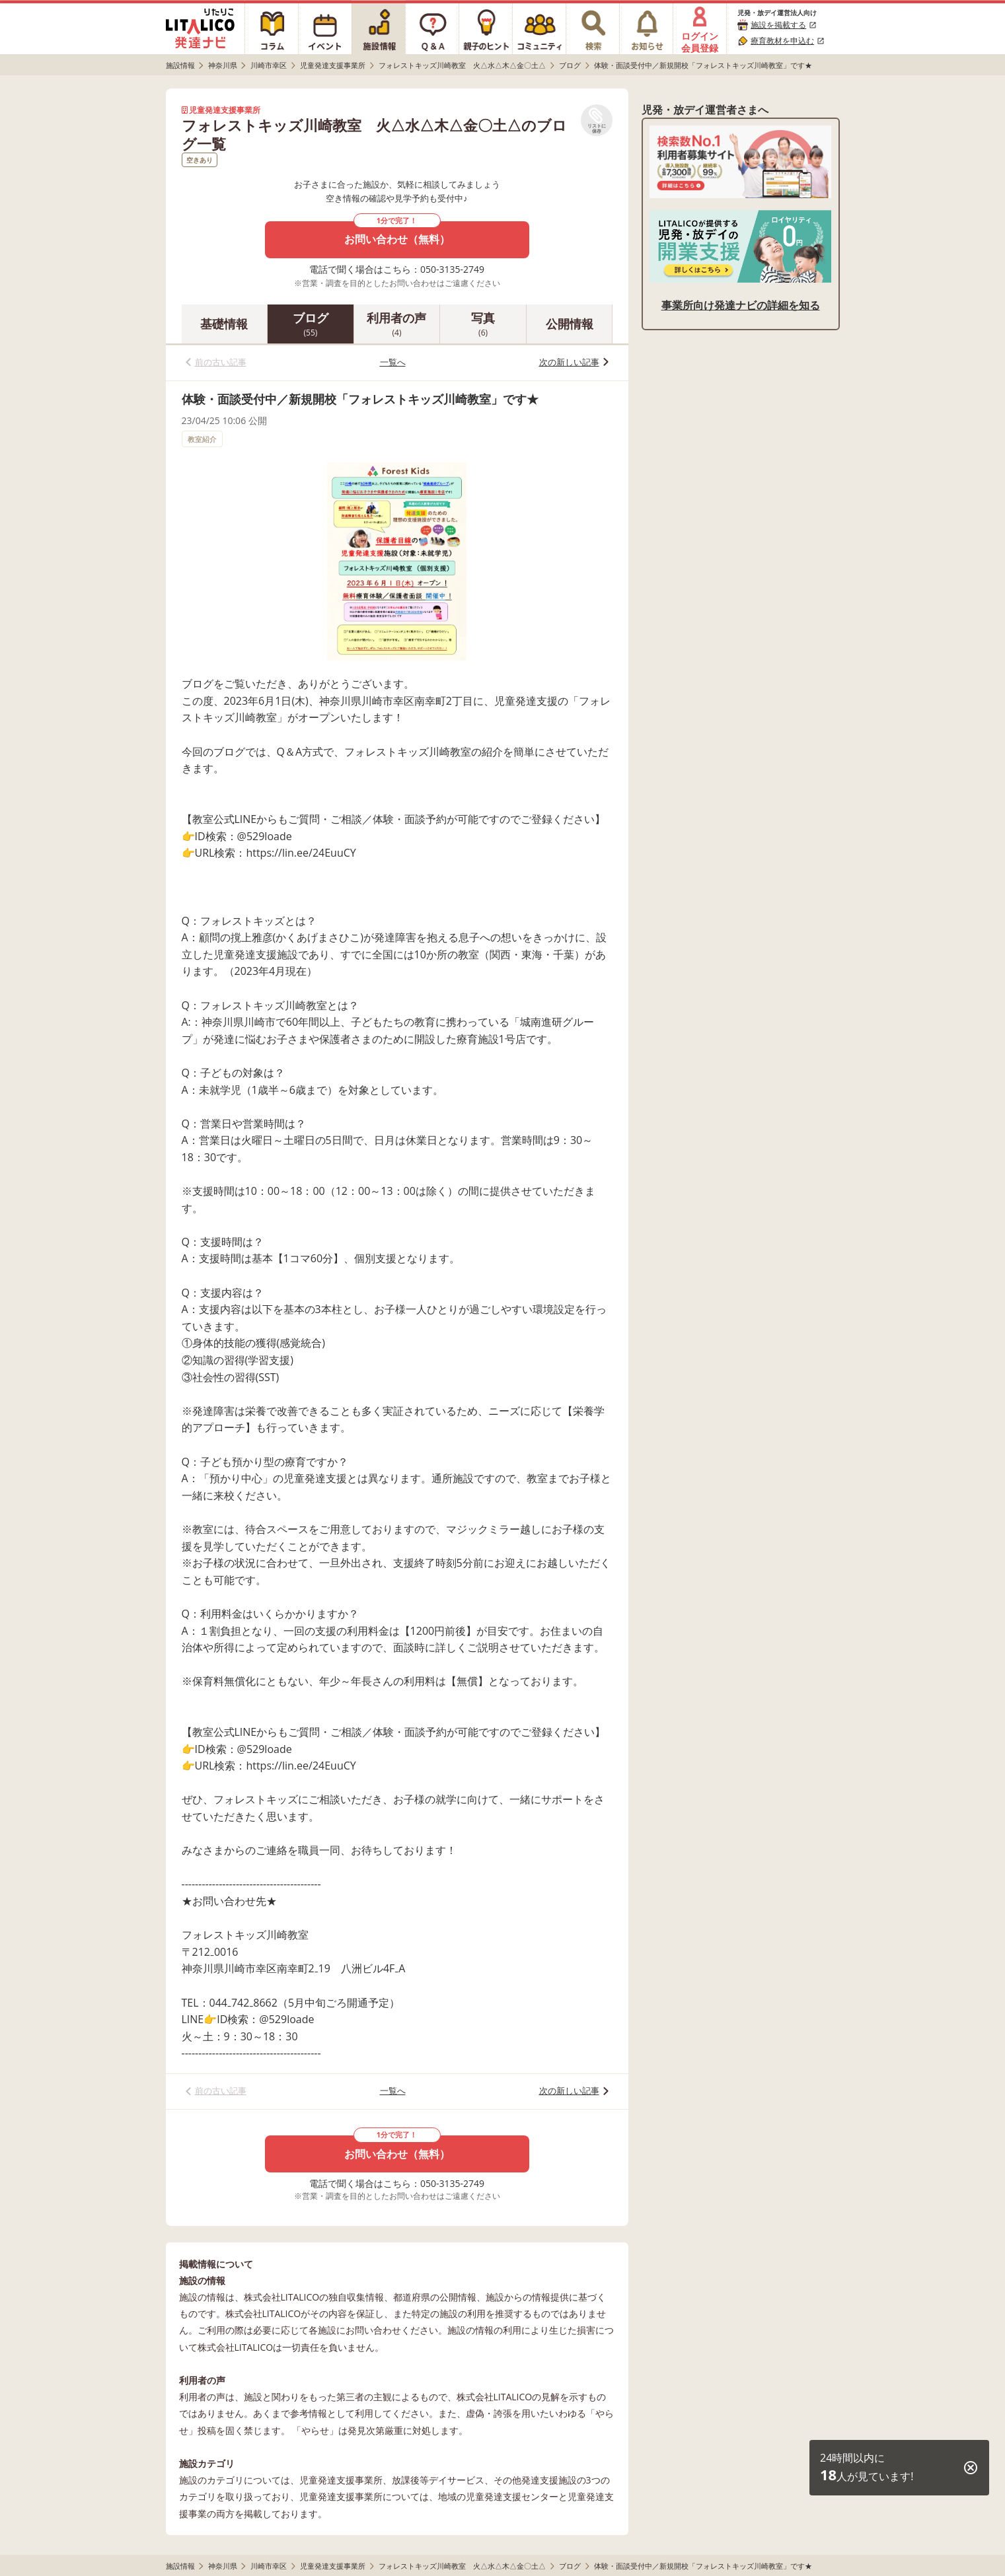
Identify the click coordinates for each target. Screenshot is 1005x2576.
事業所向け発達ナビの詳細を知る (740, 305)
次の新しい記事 (569, 362)
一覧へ (393, 362)
